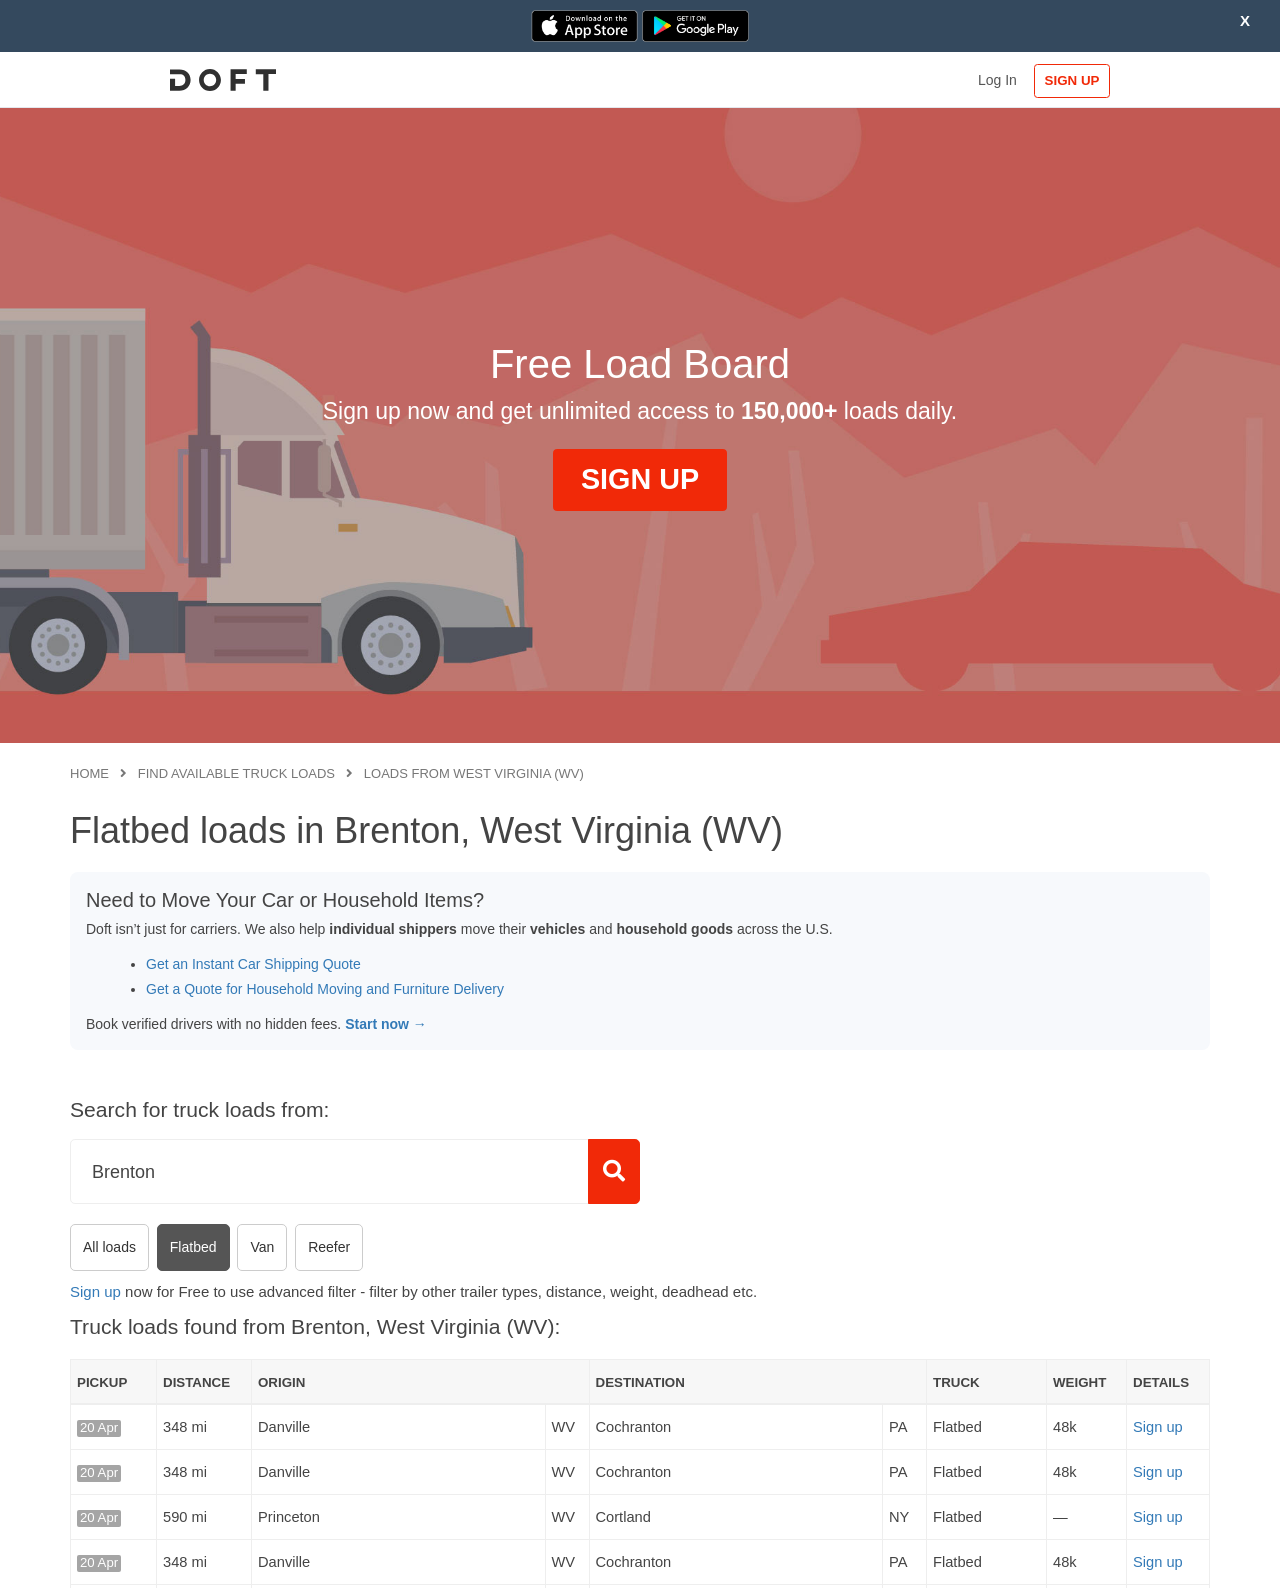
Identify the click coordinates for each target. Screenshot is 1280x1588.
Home (89, 773)
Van (262, 1247)
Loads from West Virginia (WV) (474, 773)
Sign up (95, 1291)
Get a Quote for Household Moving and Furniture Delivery (325, 989)
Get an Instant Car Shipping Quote (253, 964)
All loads (109, 1247)
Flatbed (193, 1247)
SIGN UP (1145, 80)
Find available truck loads (236, 773)
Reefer (329, 1247)
